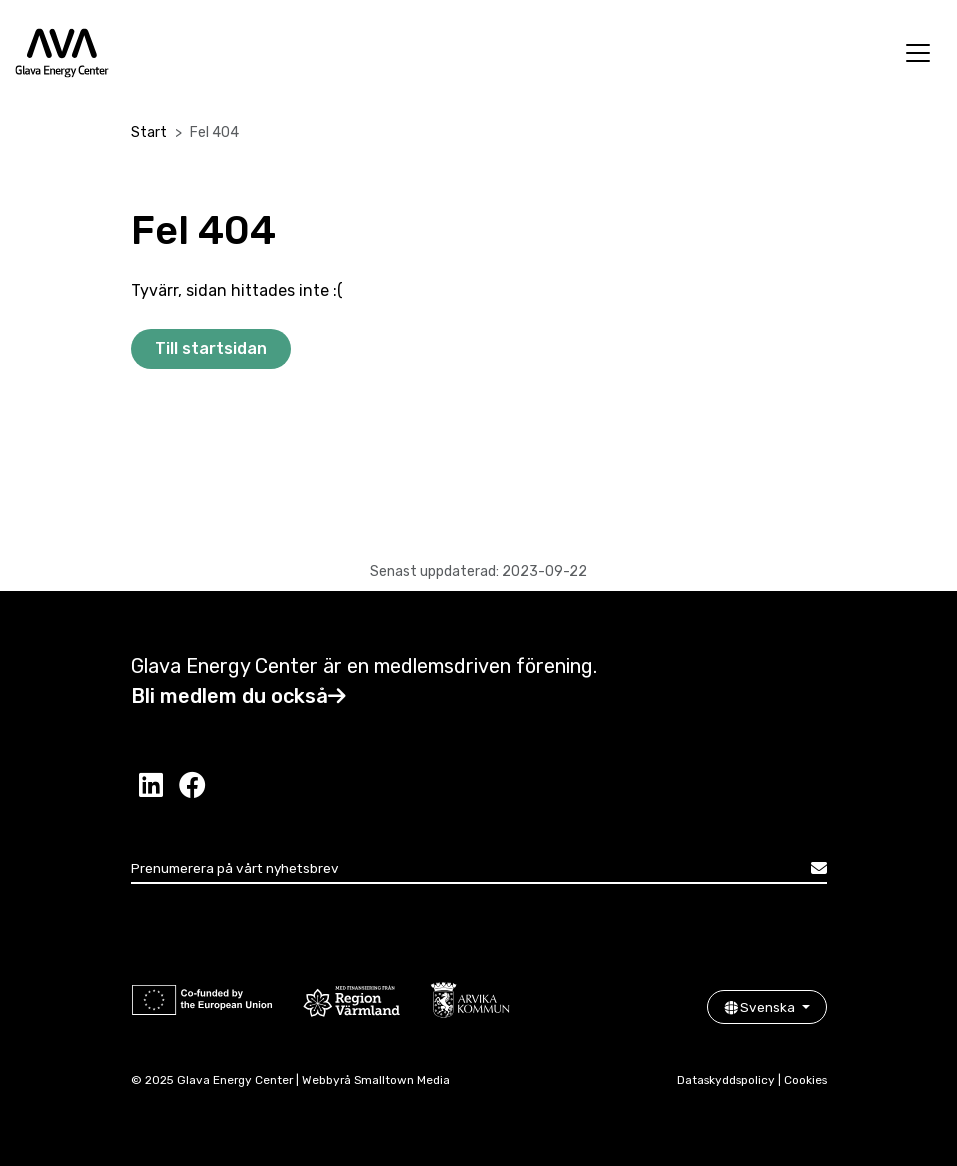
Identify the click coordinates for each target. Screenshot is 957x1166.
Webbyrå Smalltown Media (376, 1080)
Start (149, 132)
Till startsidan (211, 348)
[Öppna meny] (918, 53)
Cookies (805, 1080)
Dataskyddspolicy (726, 1080)
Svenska (760, 1007)
